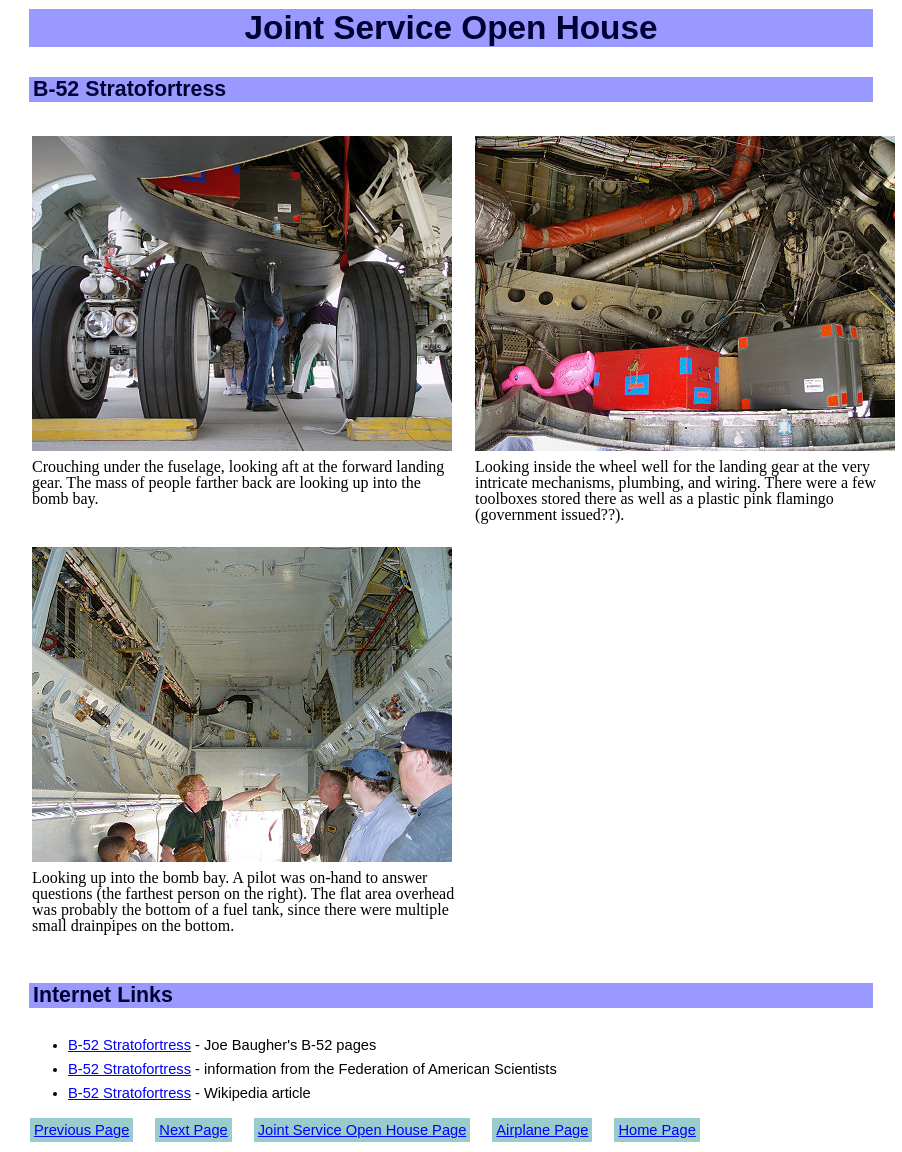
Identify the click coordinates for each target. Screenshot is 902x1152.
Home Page (656, 1130)
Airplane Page (542, 1130)
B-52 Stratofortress (129, 1045)
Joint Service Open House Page (362, 1130)
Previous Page (81, 1130)
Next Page (193, 1130)
